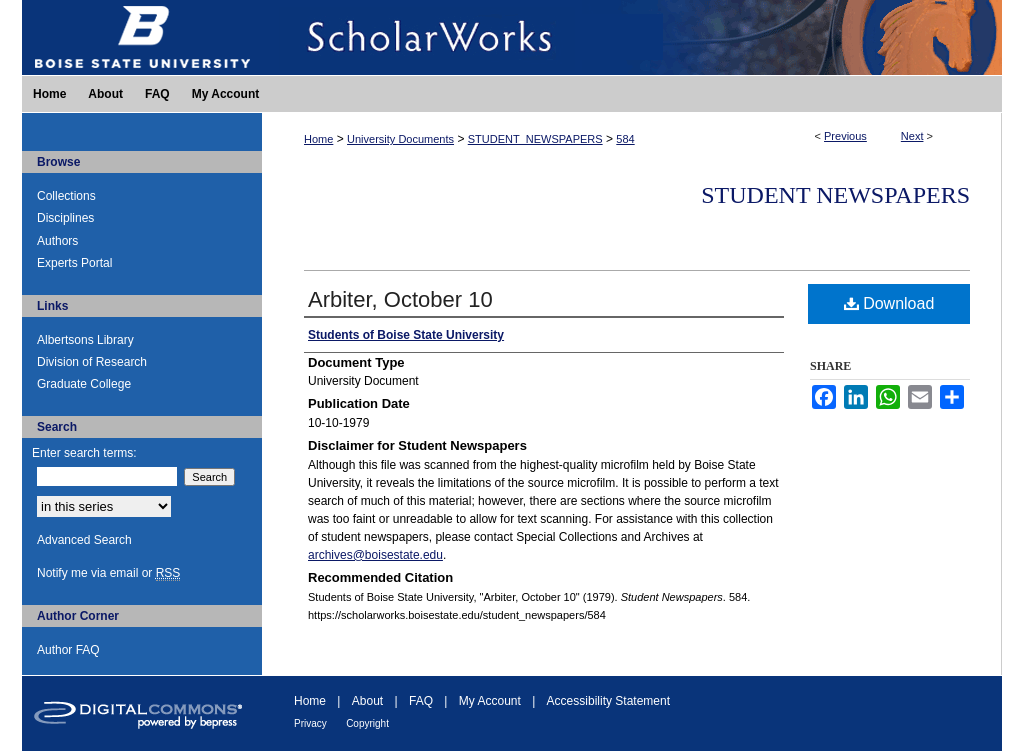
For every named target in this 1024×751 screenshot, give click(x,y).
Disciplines (65, 218)
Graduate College (84, 384)
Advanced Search (84, 540)
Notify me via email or (108, 573)
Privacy (310, 723)
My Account (490, 701)
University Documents (400, 139)
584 (625, 139)
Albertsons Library (85, 340)
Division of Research (92, 362)
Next (912, 136)
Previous (845, 136)
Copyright (367, 723)
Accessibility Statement (608, 701)
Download (889, 303)
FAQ (421, 701)
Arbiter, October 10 (400, 299)
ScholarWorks (632, 37)
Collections (66, 196)
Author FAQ (68, 650)
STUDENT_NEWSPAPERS (535, 139)
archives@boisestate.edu (375, 555)
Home (318, 139)
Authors (57, 241)
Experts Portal (74, 263)
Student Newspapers (835, 195)
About (367, 701)
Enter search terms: (84, 453)
